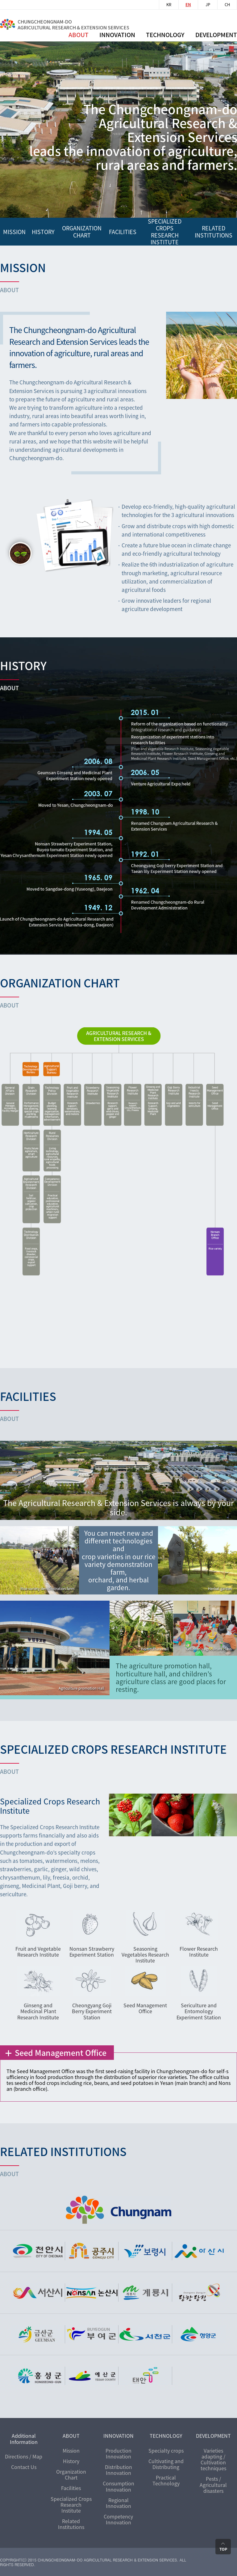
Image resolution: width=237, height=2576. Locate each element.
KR (168, 4)
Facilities (71, 2488)
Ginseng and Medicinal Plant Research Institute (38, 2011)
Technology (165, 34)
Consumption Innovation (118, 2486)
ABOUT (79, 34)
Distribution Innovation (118, 2469)
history (43, 231)
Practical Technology (166, 2480)
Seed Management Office (145, 2008)
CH (227, 4)
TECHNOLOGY (166, 2435)
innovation (117, 34)
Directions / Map (23, 2456)
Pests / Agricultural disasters (213, 2484)
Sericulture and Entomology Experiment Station (199, 2011)
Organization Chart (71, 2474)
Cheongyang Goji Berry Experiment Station (92, 2011)
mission (14, 231)
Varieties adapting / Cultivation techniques (213, 2459)
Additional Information (24, 2438)
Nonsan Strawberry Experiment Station (91, 1951)
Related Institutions (71, 2524)
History (71, 2461)
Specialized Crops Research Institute (164, 231)
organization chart (82, 231)
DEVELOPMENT (213, 2435)
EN (188, 4)
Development (216, 34)
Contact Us (23, 2467)
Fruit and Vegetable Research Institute (38, 1951)
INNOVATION (118, 2435)
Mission (71, 2450)
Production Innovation (118, 2453)
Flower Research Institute (199, 1951)
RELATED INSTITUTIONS (213, 231)
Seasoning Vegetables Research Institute (145, 1954)
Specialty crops (166, 2450)
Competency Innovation (118, 2519)
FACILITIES (122, 231)
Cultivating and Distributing (166, 2464)
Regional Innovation (118, 2503)
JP (208, 4)
